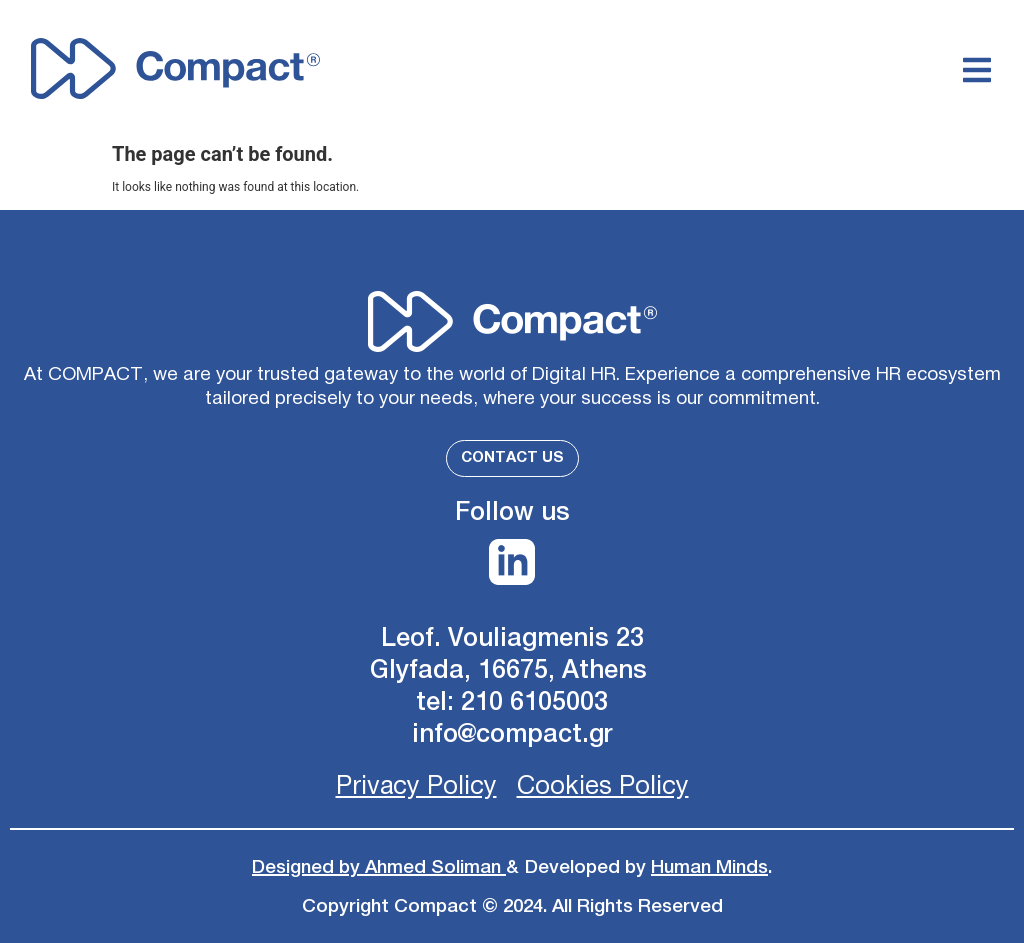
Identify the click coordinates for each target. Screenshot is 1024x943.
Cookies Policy (603, 786)
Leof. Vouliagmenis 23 (512, 638)
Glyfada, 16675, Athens (512, 670)
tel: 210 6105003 (512, 702)
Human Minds (709, 867)
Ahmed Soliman (435, 867)
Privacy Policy (416, 786)
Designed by (308, 867)
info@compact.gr (512, 734)
